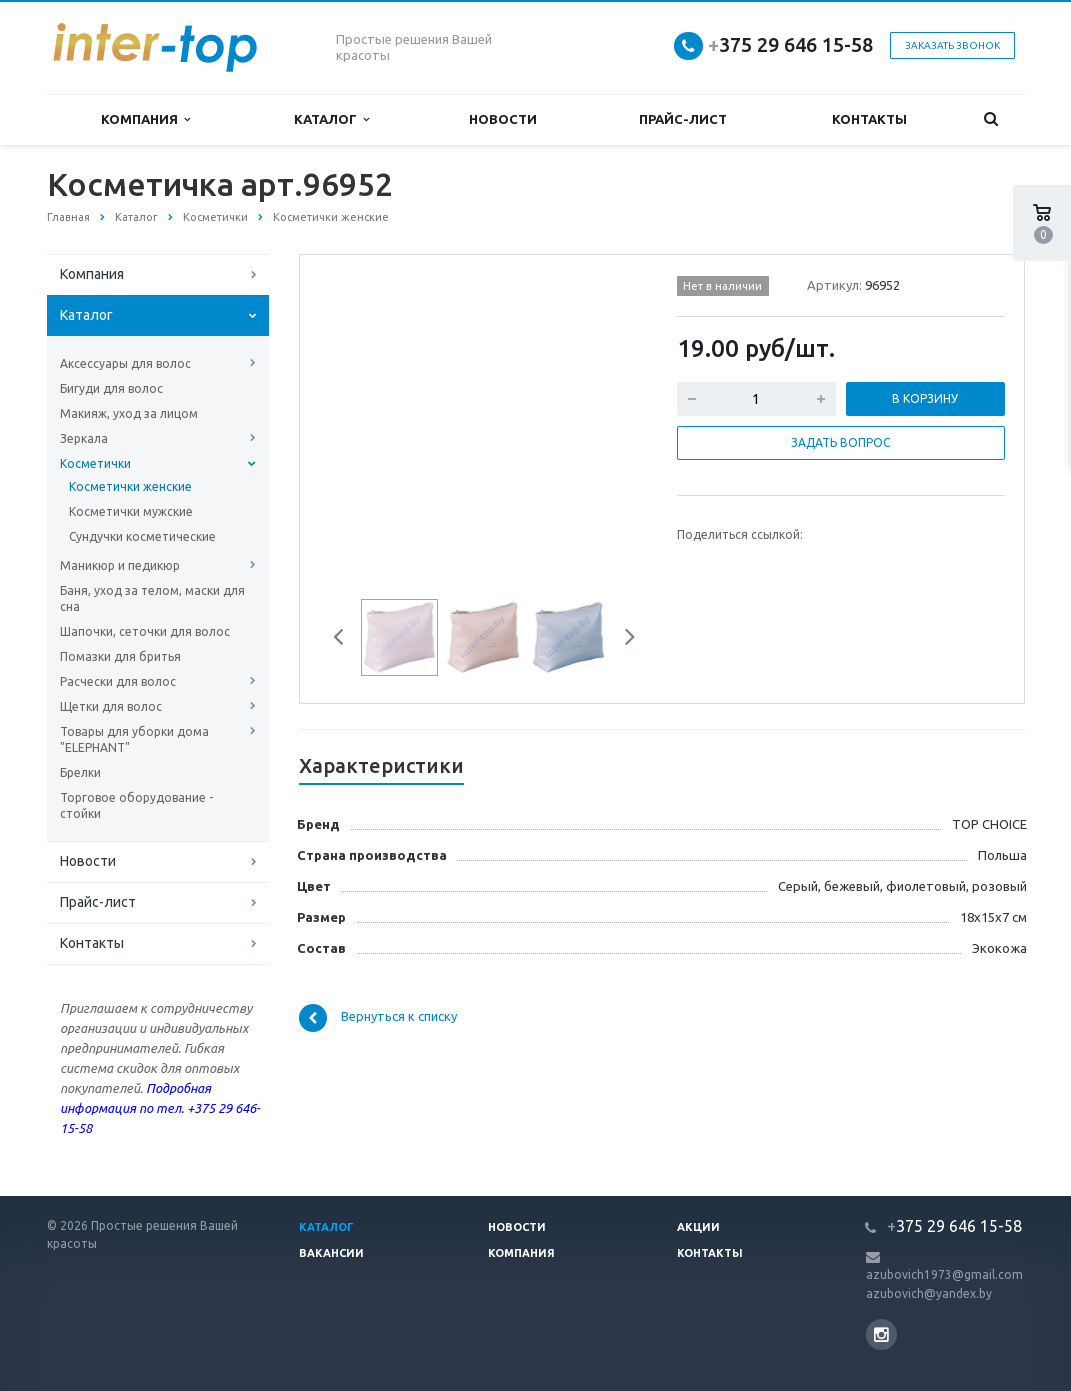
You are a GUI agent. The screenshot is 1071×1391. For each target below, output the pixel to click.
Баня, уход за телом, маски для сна (152, 598)
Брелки (80, 772)
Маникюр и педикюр (120, 565)
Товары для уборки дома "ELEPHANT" (134, 739)
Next (623, 640)
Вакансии (331, 1253)
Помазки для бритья (120, 656)
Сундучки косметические (142, 536)
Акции (698, 1227)
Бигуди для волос (111, 388)
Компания (145, 119)
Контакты (869, 119)
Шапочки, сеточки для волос (145, 631)
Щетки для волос (111, 706)
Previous (346, 640)
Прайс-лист (683, 119)
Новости (503, 119)
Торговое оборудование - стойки (136, 805)
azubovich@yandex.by (929, 1293)
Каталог (331, 119)
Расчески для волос (118, 681)
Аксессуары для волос (125, 363)
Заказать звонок (952, 45)
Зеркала (84, 438)
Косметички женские (130, 486)
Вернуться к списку (378, 1018)
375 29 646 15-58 (790, 44)
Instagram (881, 1334)
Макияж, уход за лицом (129, 413)
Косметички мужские (131, 511)
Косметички (95, 463)
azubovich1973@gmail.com (944, 1274)
